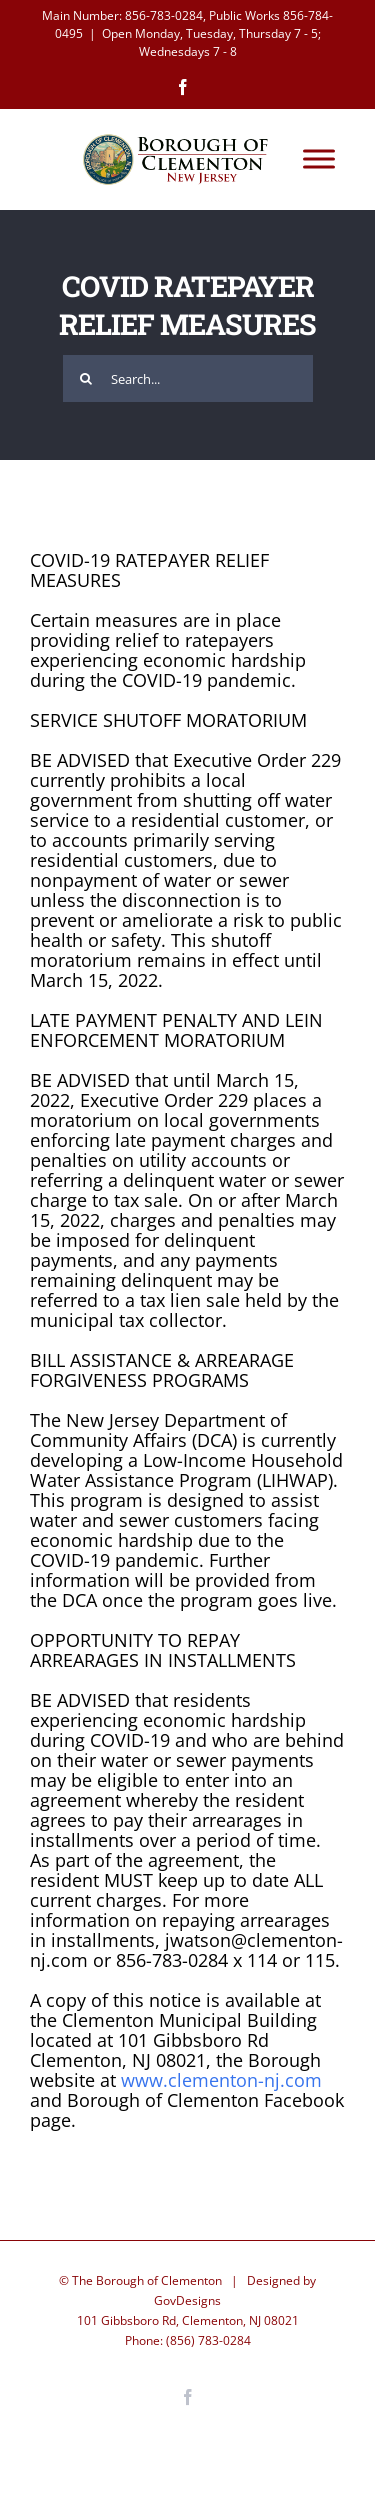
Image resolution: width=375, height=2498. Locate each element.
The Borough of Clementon (147, 2280)
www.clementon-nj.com (221, 2080)
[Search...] (188, 378)
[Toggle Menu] (319, 159)
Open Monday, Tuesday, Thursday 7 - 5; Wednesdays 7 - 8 (211, 42)
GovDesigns (187, 2300)
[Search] (86, 378)
